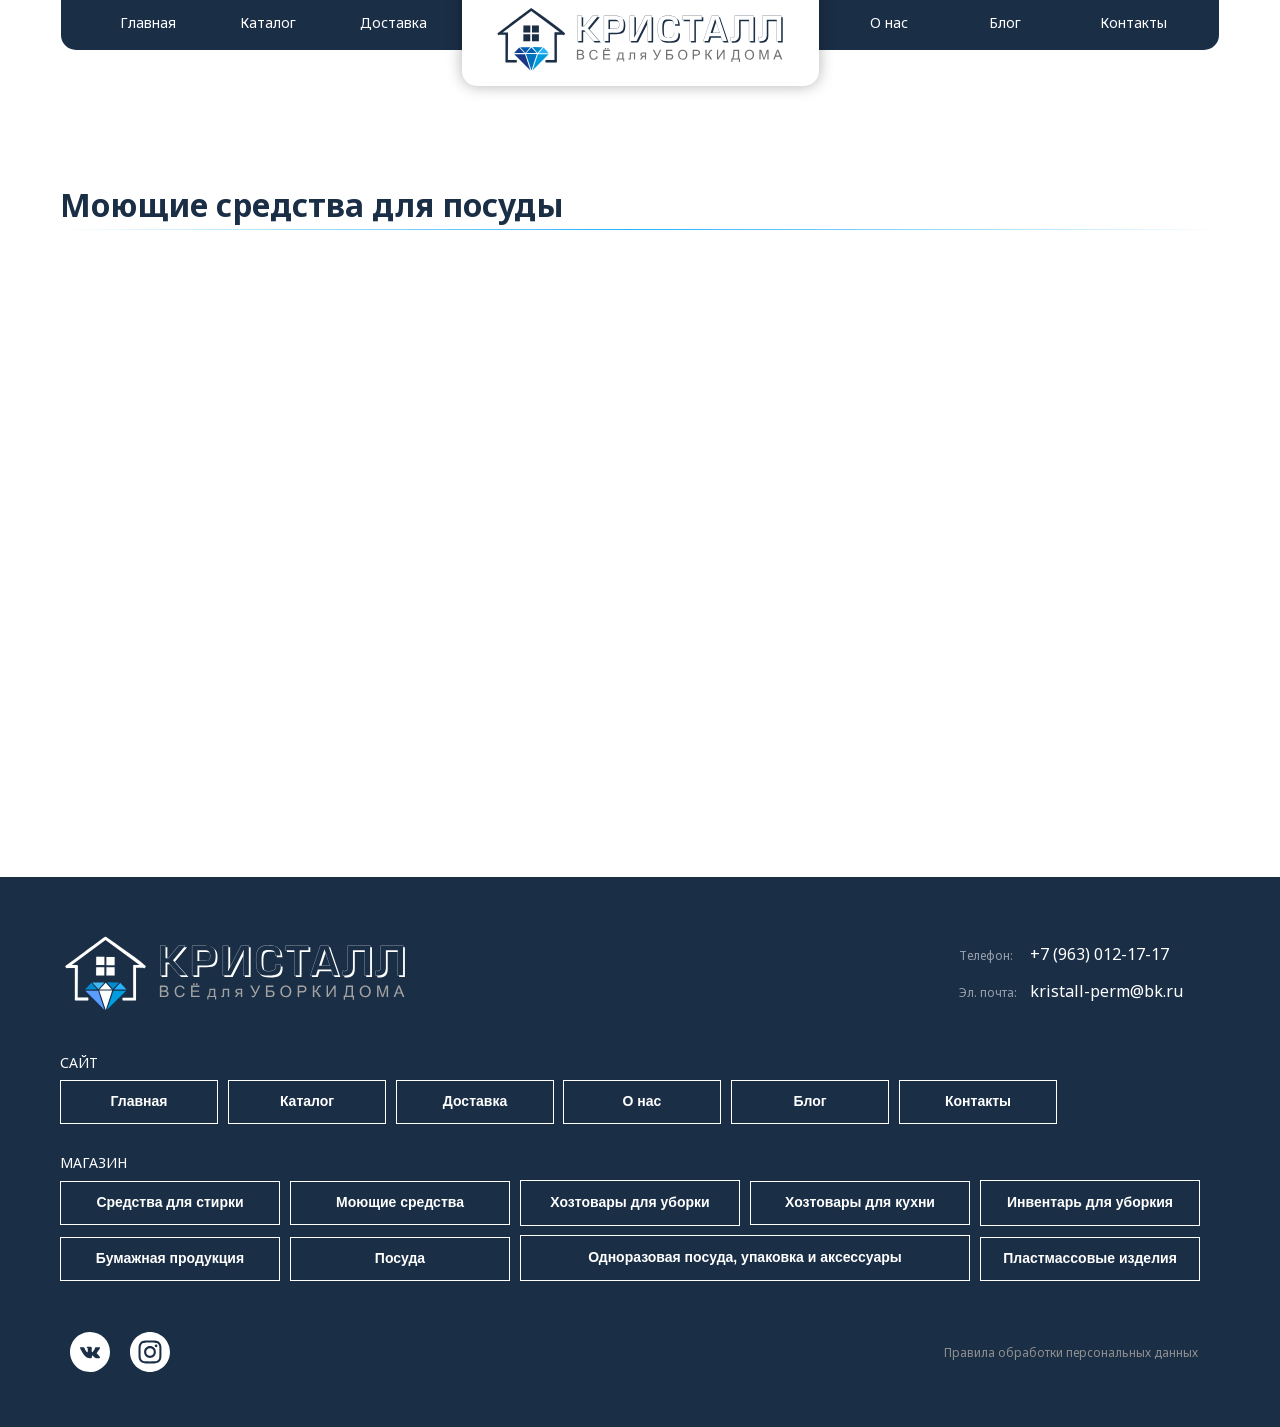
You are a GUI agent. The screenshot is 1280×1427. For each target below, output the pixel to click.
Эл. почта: (988, 992)
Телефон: (986, 955)
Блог (1005, 22)
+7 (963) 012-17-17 (1099, 954)
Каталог (268, 22)
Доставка (393, 22)
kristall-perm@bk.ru (1106, 991)
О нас (889, 22)
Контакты (1133, 22)
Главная (148, 22)
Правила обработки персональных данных (1071, 1352)
